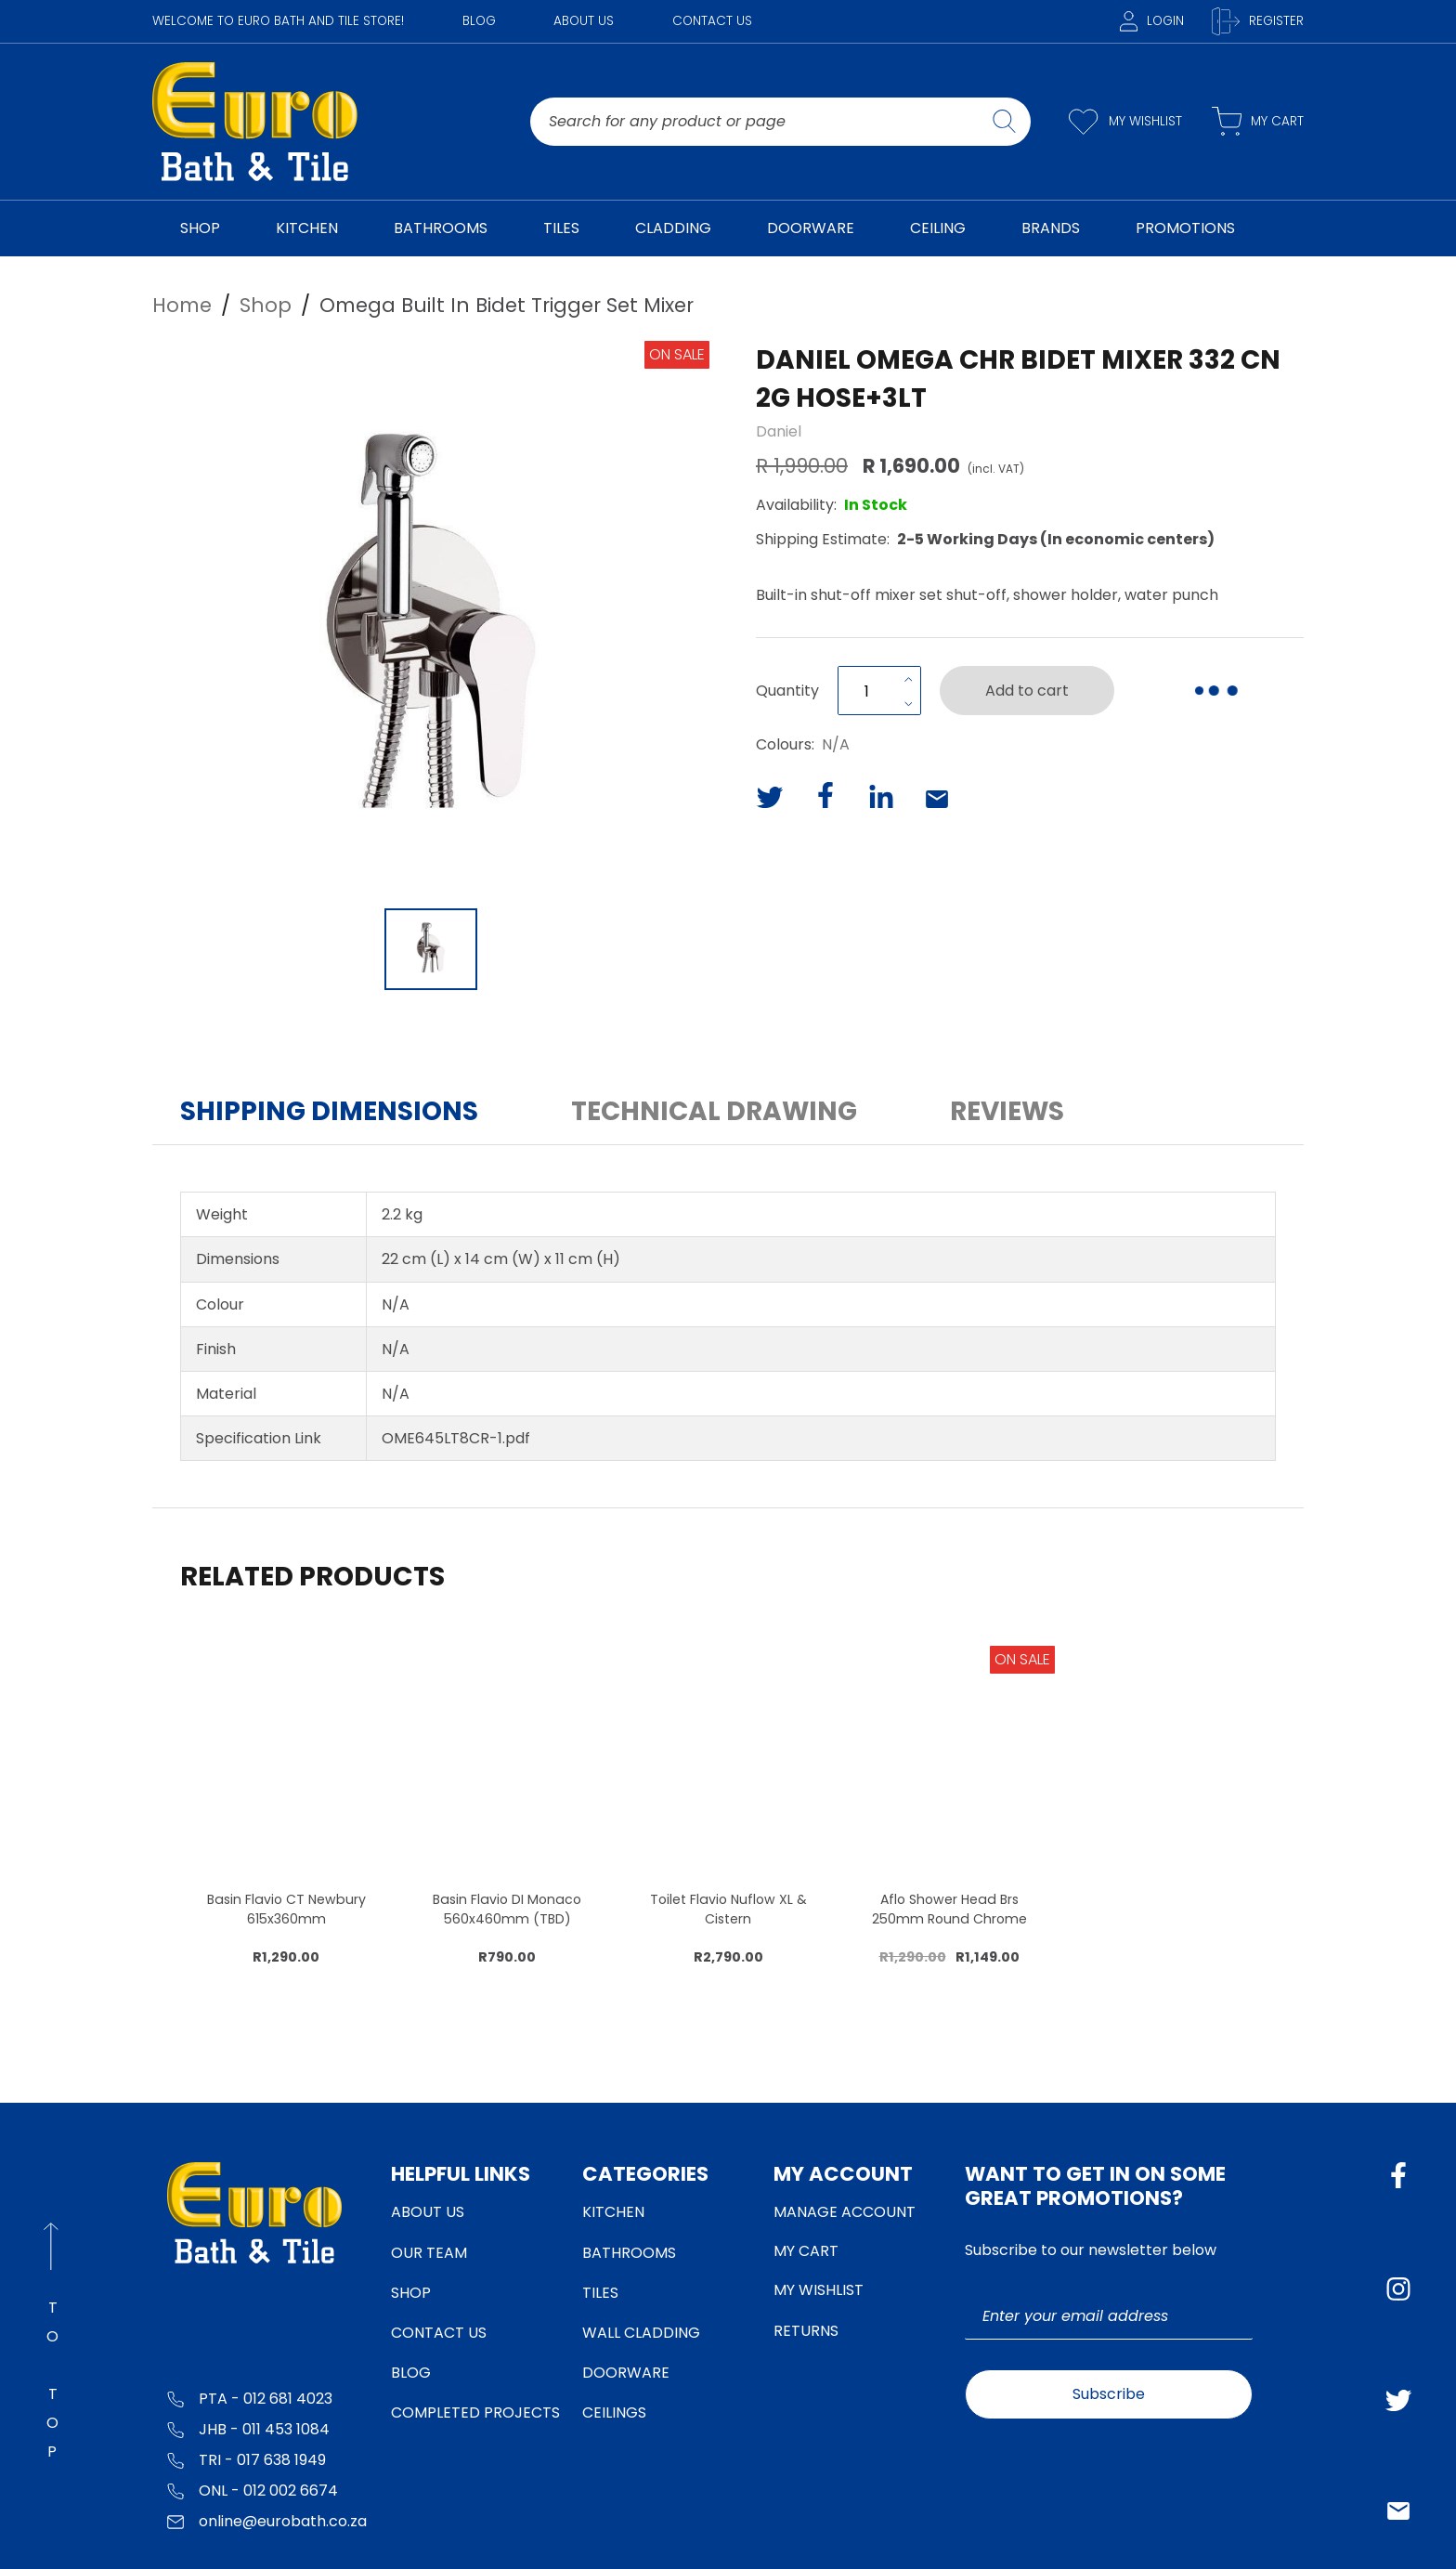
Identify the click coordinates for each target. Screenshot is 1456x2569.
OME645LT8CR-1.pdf (456, 1438)
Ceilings (614, 2412)
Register (1258, 21)
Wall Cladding (641, 2332)
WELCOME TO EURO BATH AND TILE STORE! (278, 21)
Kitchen (613, 2212)
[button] (430, 619)
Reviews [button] (1007, 1111)
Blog (479, 21)
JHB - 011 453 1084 (248, 2428)
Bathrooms (629, 2252)
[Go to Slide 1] (430, 949)
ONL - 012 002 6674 (252, 2489)
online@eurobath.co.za (267, 2520)
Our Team (429, 2252)
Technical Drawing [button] (714, 1111)
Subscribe (1108, 2394)
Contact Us (712, 21)
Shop (411, 2292)
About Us (583, 21)
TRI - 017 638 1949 (246, 2459)
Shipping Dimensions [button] (329, 1111)
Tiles (600, 2292)
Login (1152, 21)
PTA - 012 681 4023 (249, 2397)
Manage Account (845, 2212)
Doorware (626, 2372)
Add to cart (1027, 690)
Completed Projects (475, 2412)
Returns (806, 2330)
